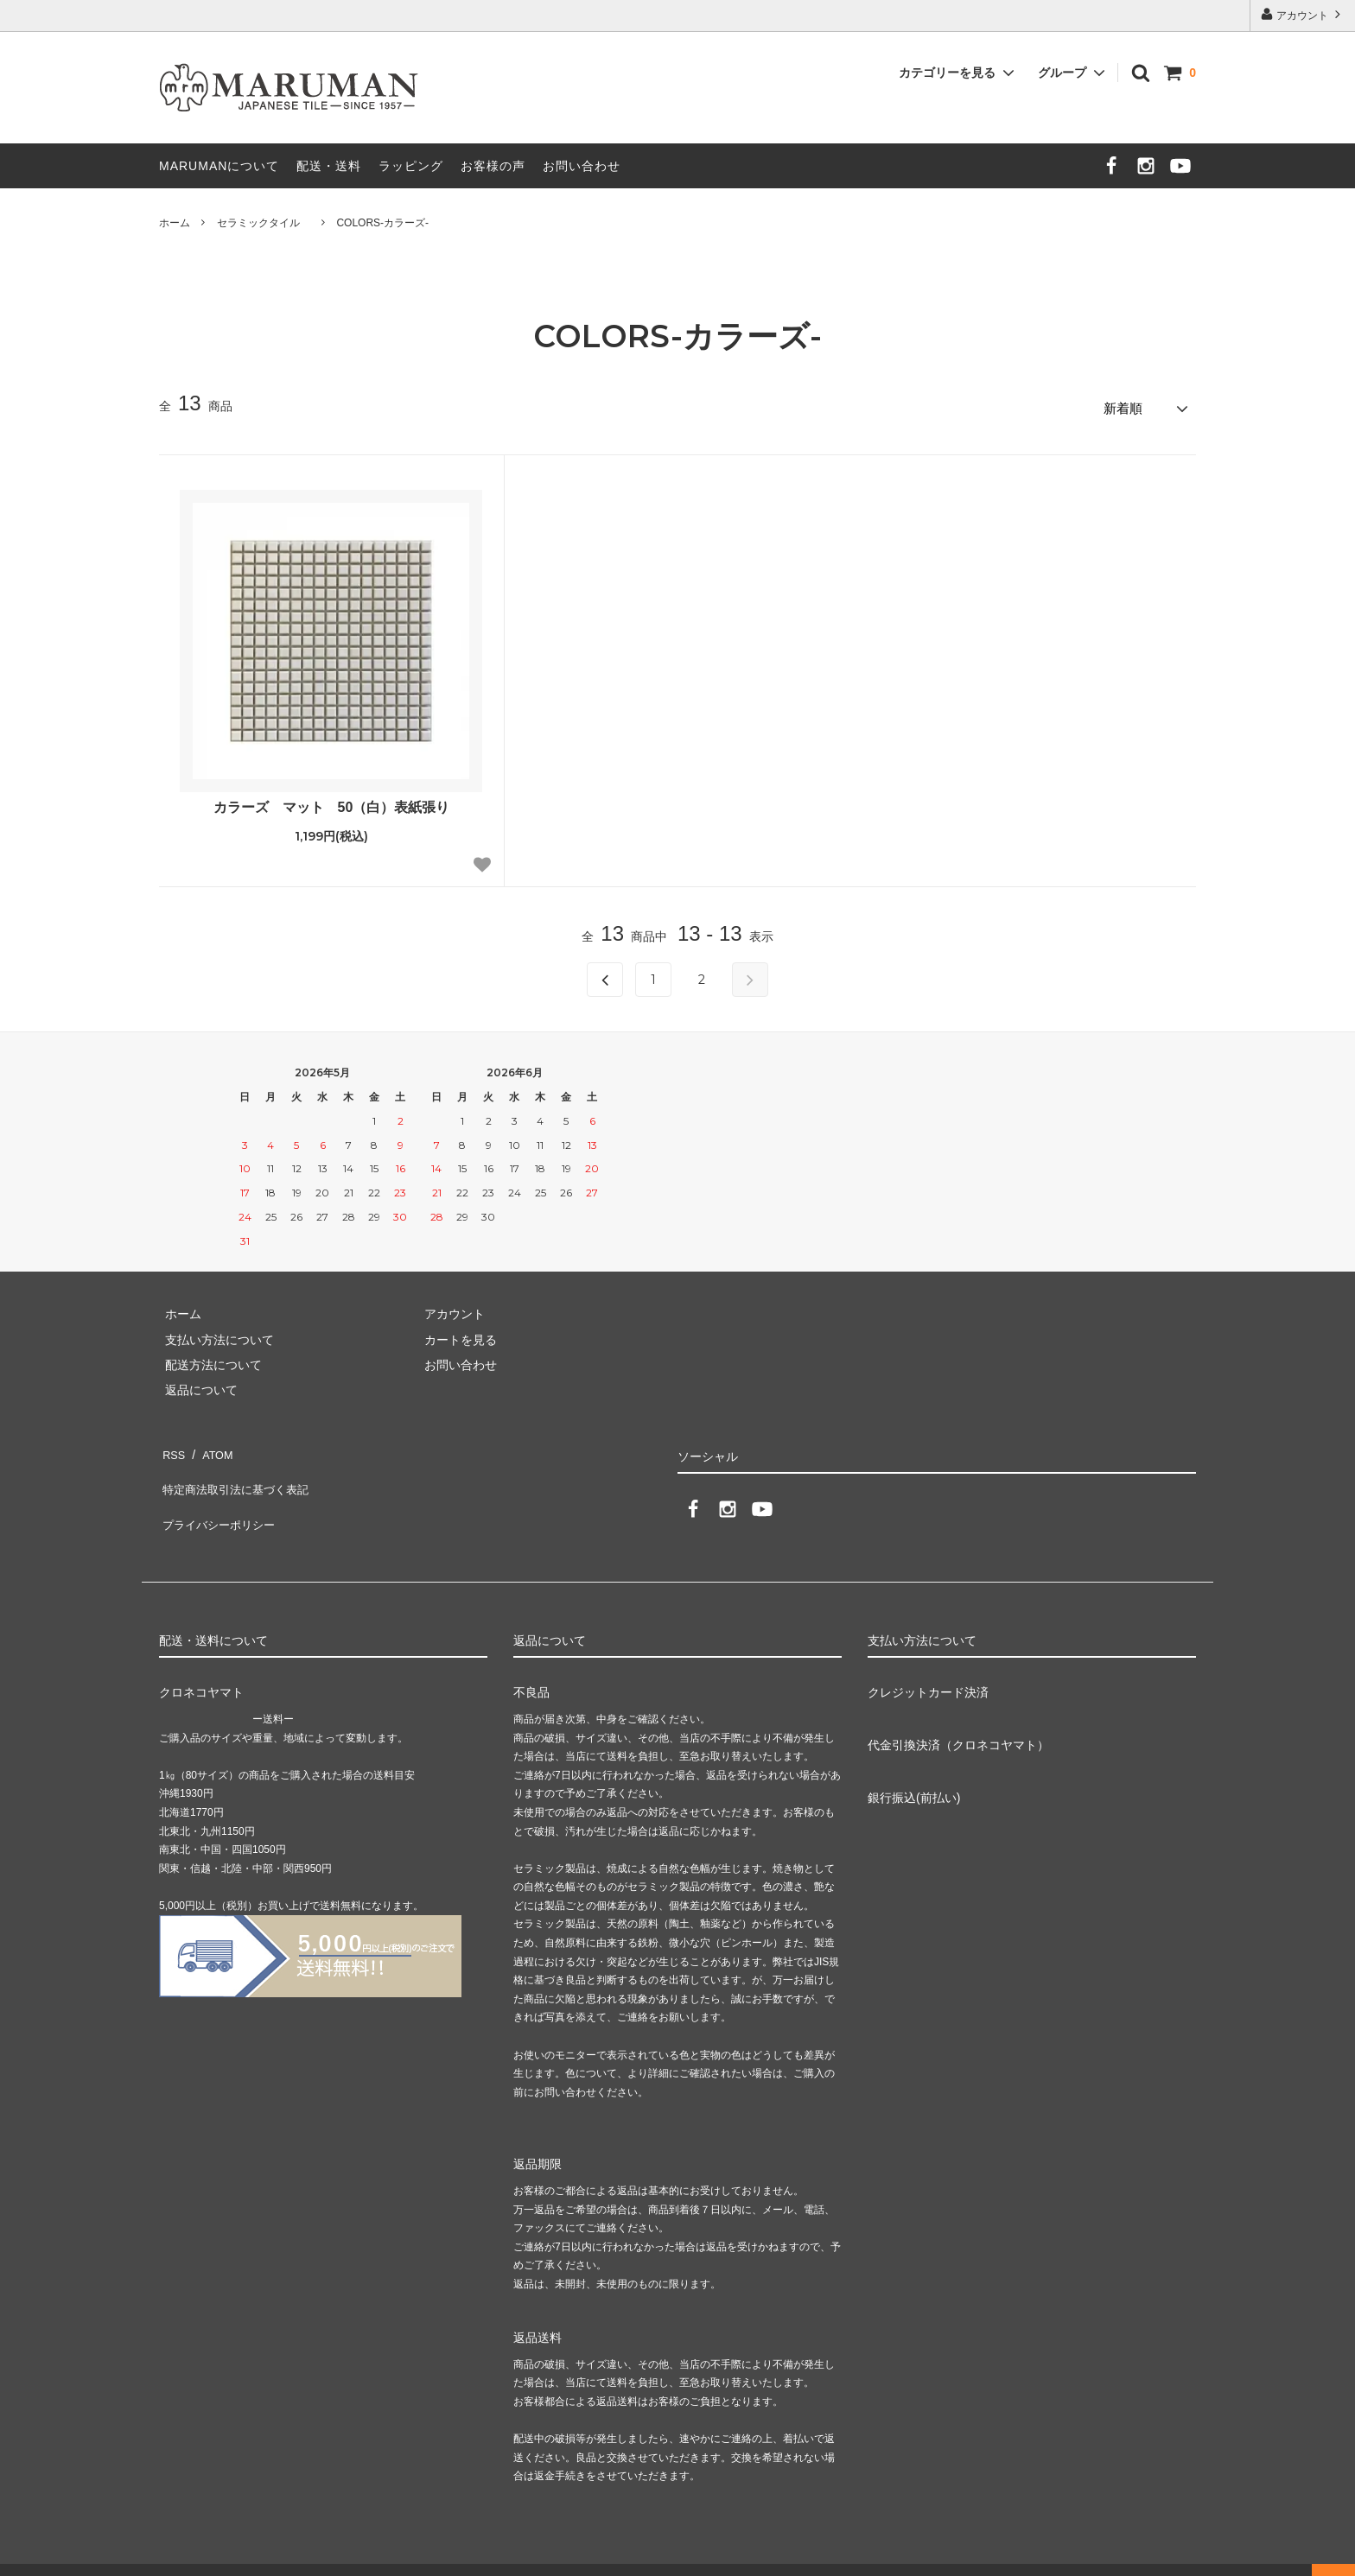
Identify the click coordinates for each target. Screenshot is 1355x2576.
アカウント (1302, 14)
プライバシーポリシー (219, 1496)
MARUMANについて (219, 166)
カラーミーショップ (55, 2553)
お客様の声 (493, 166)
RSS (171, 1445)
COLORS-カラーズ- (382, 223)
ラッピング (411, 166)
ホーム (174, 223)
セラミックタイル (263, 223)
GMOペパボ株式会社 (286, 2553)
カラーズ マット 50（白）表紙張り (331, 801)
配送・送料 (328, 166)
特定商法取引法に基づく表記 (237, 1470)
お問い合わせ (581, 166)
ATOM (210, 1445)
